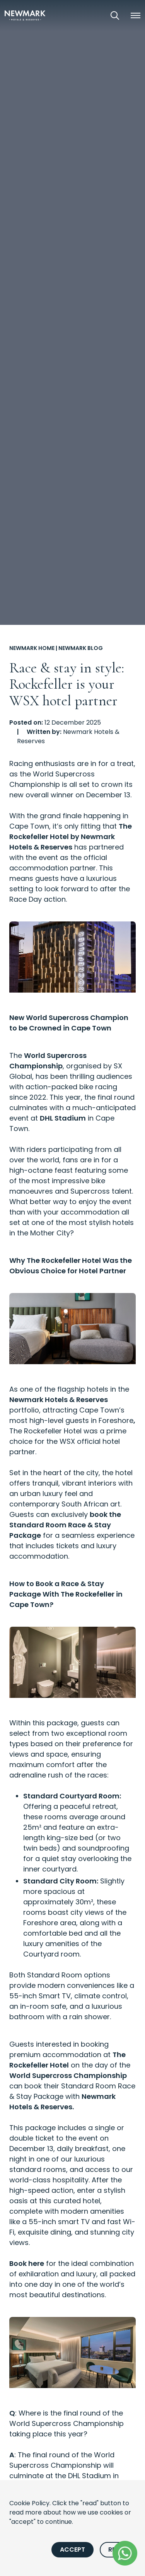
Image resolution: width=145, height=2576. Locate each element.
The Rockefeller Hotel (45, 1431)
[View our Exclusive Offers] (93, 15)
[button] (135, 15)
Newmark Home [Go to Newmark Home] (32, 648)
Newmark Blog (80, 648)
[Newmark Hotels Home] (25, 15)
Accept (72, 2549)
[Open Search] (115, 15)
